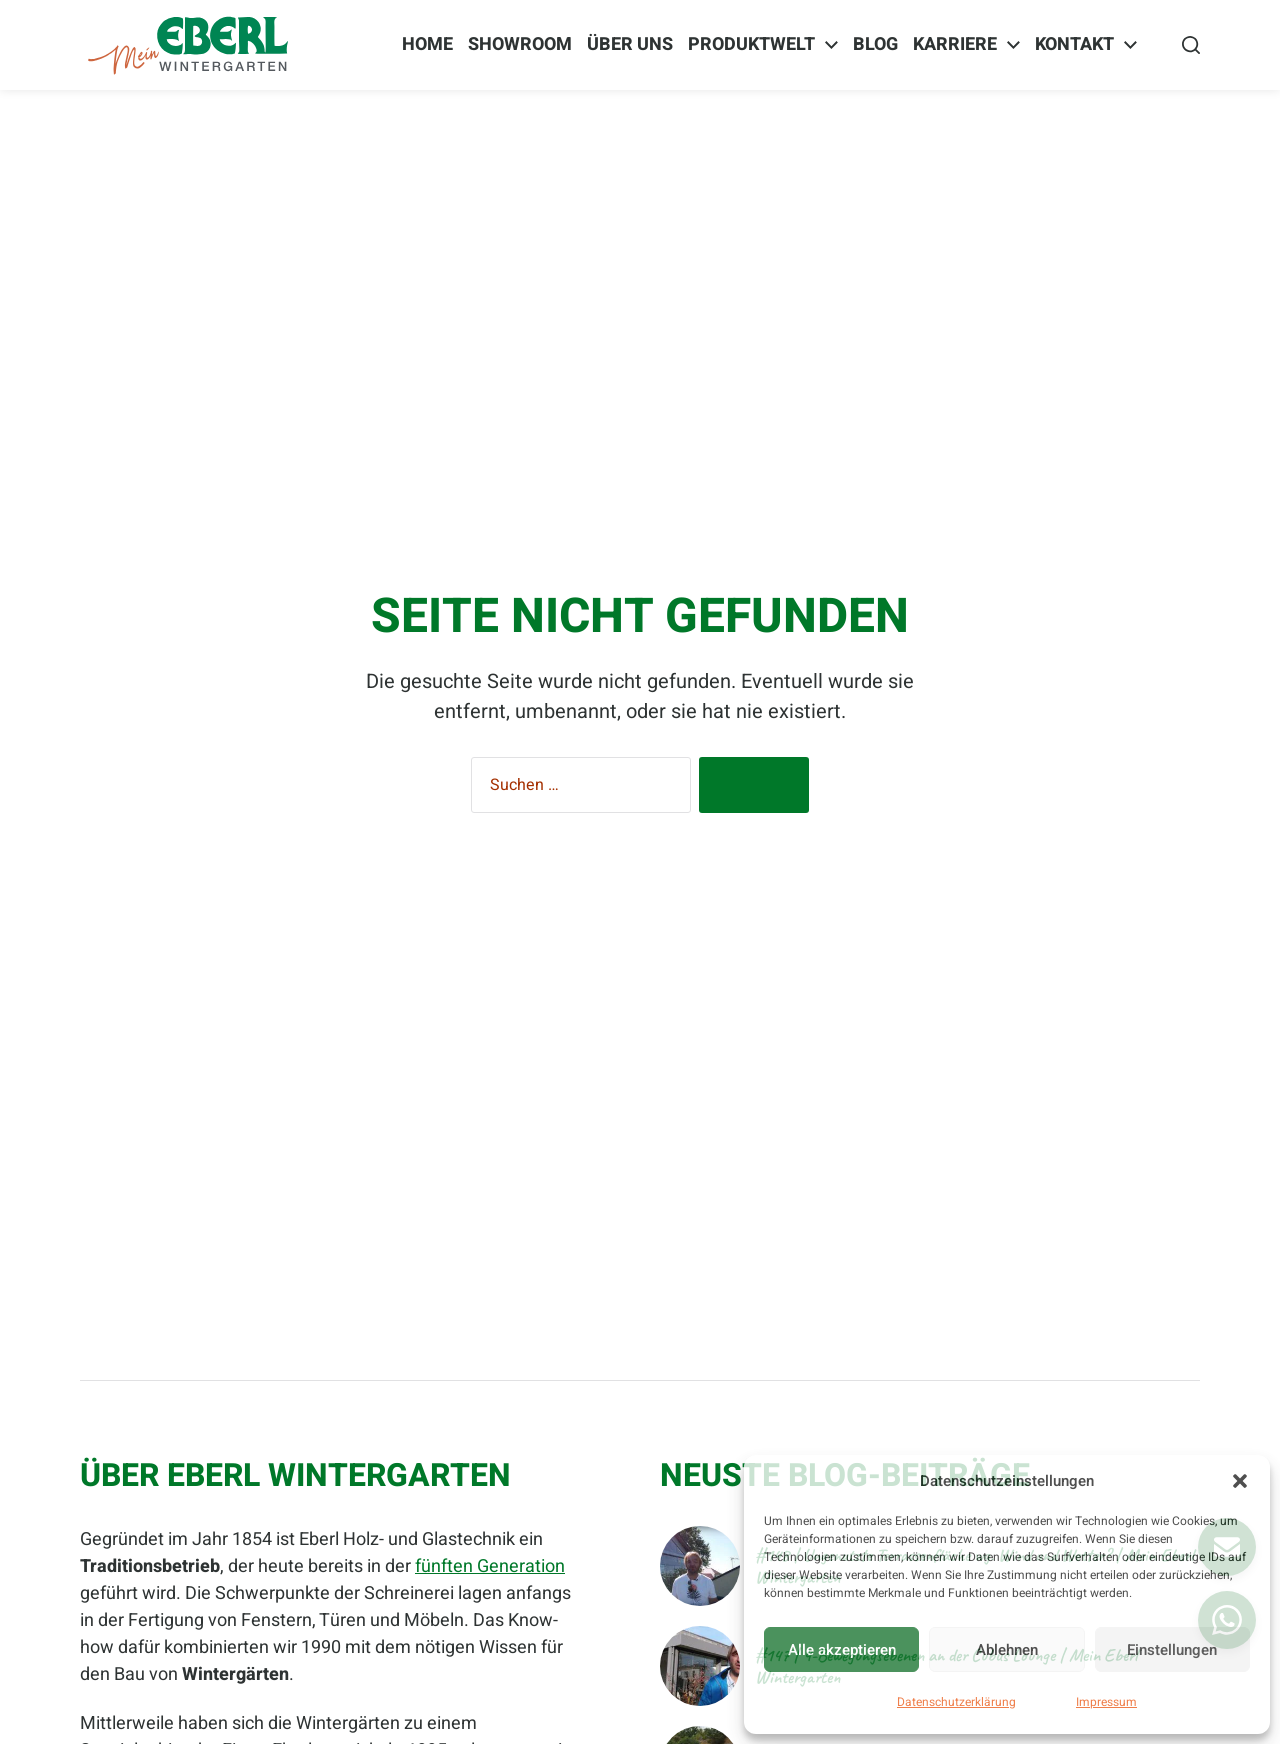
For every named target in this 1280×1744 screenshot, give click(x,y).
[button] (1240, 1481)
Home (427, 45)
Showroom (520, 45)
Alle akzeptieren (842, 1650)
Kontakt (1074, 45)
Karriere (955, 45)
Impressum (1106, 1702)
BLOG (875, 45)
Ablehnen (1007, 1650)
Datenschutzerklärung (956, 1702)
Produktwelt (751, 45)
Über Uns (630, 45)
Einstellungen (1172, 1650)
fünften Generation (490, 1566)
